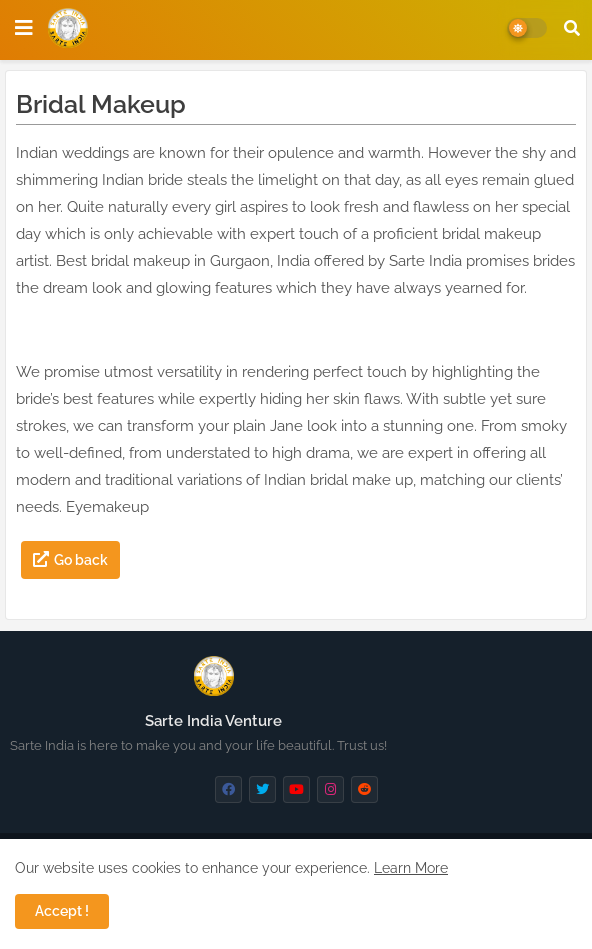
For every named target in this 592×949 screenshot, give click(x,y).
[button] (572, 28)
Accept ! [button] (62, 911)
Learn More (411, 868)
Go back (81, 560)
